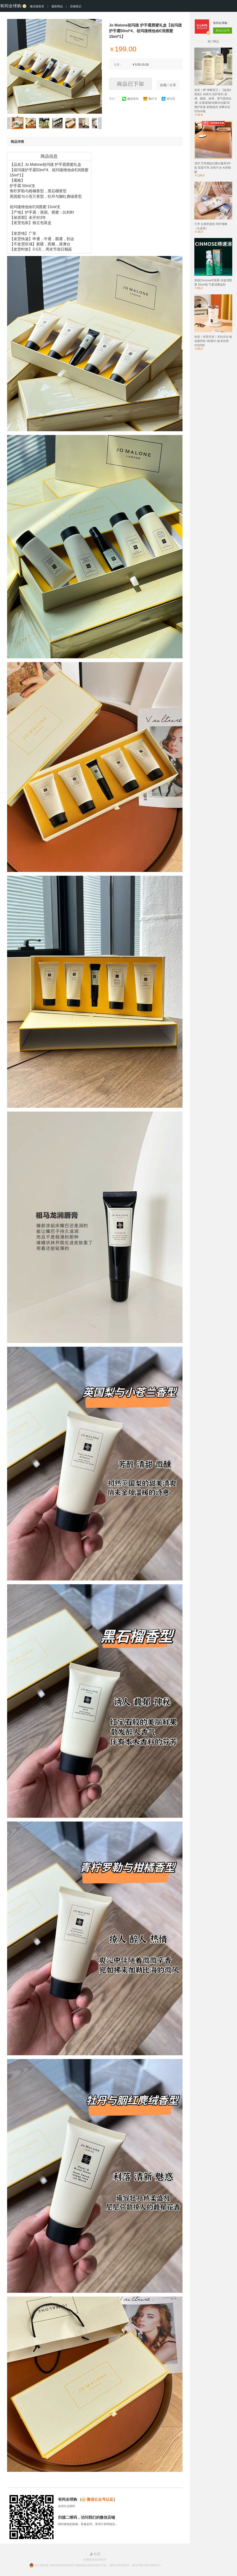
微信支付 (130, 99)
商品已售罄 (130, 84)
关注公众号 (222, 30)
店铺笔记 (75, 6)
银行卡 (150, 99)
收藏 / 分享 (168, 85)
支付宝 (168, 99)
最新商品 (57, 6)
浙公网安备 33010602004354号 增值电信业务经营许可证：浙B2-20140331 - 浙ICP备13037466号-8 (97, 2565)
